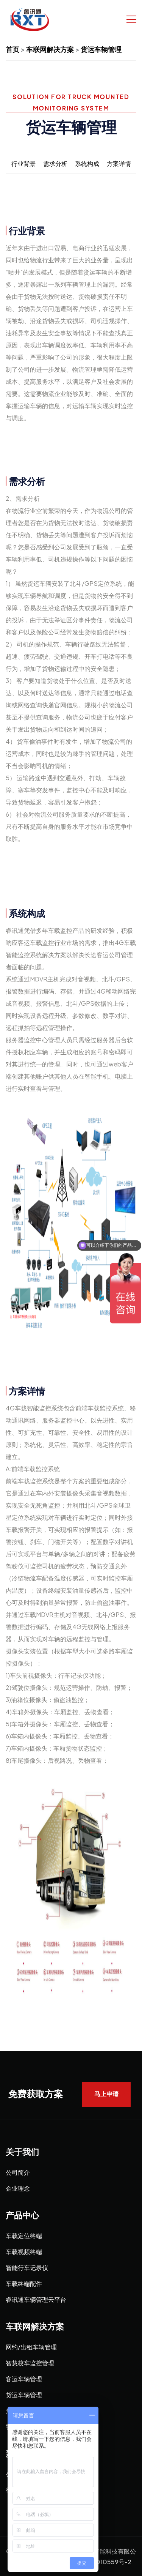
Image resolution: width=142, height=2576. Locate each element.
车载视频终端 (24, 2252)
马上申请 (106, 2094)
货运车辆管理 (101, 49)
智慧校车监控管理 (30, 2363)
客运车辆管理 (24, 2379)
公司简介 (18, 2172)
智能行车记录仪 (27, 2268)
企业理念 (18, 2188)
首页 (12, 49)
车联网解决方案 (50, 49)
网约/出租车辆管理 (31, 2347)
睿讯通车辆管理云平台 (36, 2299)
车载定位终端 (24, 2236)
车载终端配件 (24, 2283)
